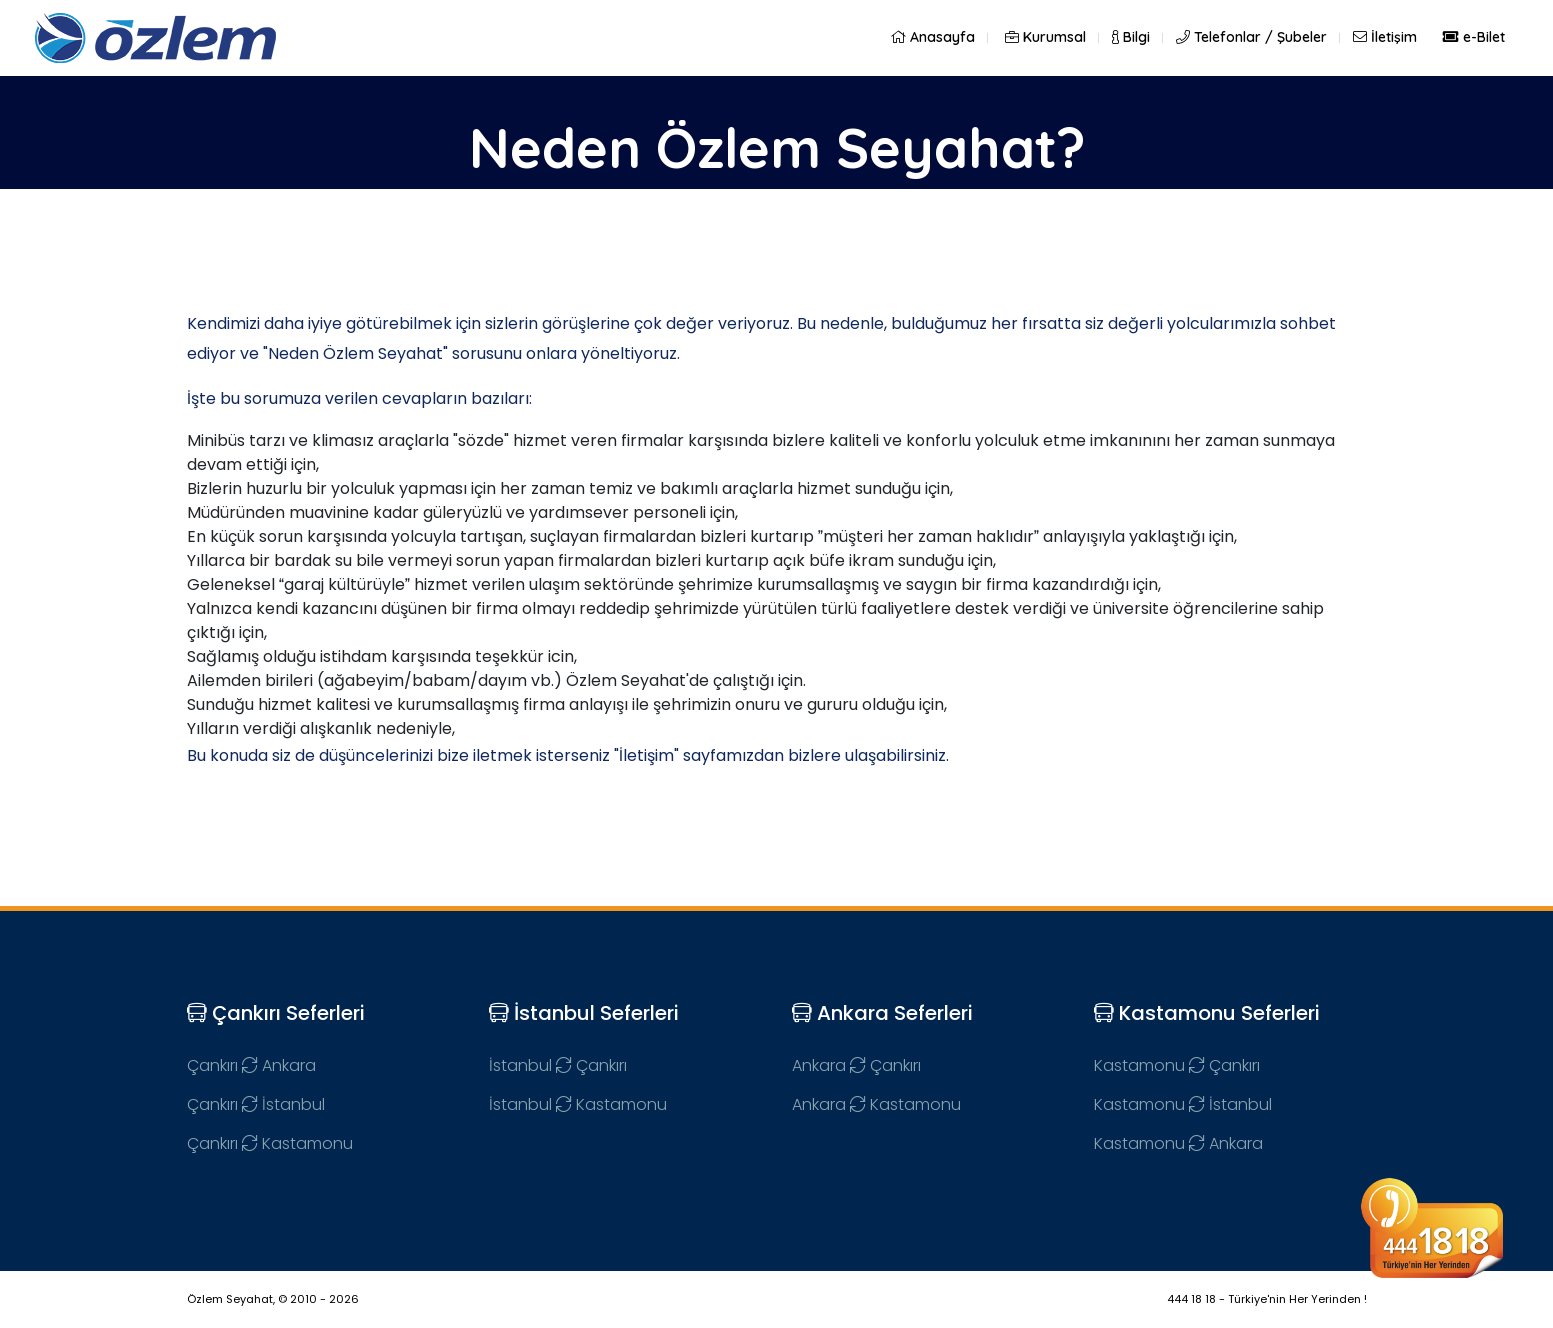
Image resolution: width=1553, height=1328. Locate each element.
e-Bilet (1474, 37)
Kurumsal (1045, 37)
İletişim (1385, 37)
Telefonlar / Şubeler (1251, 37)
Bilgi (1131, 37)
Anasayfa (932, 37)
